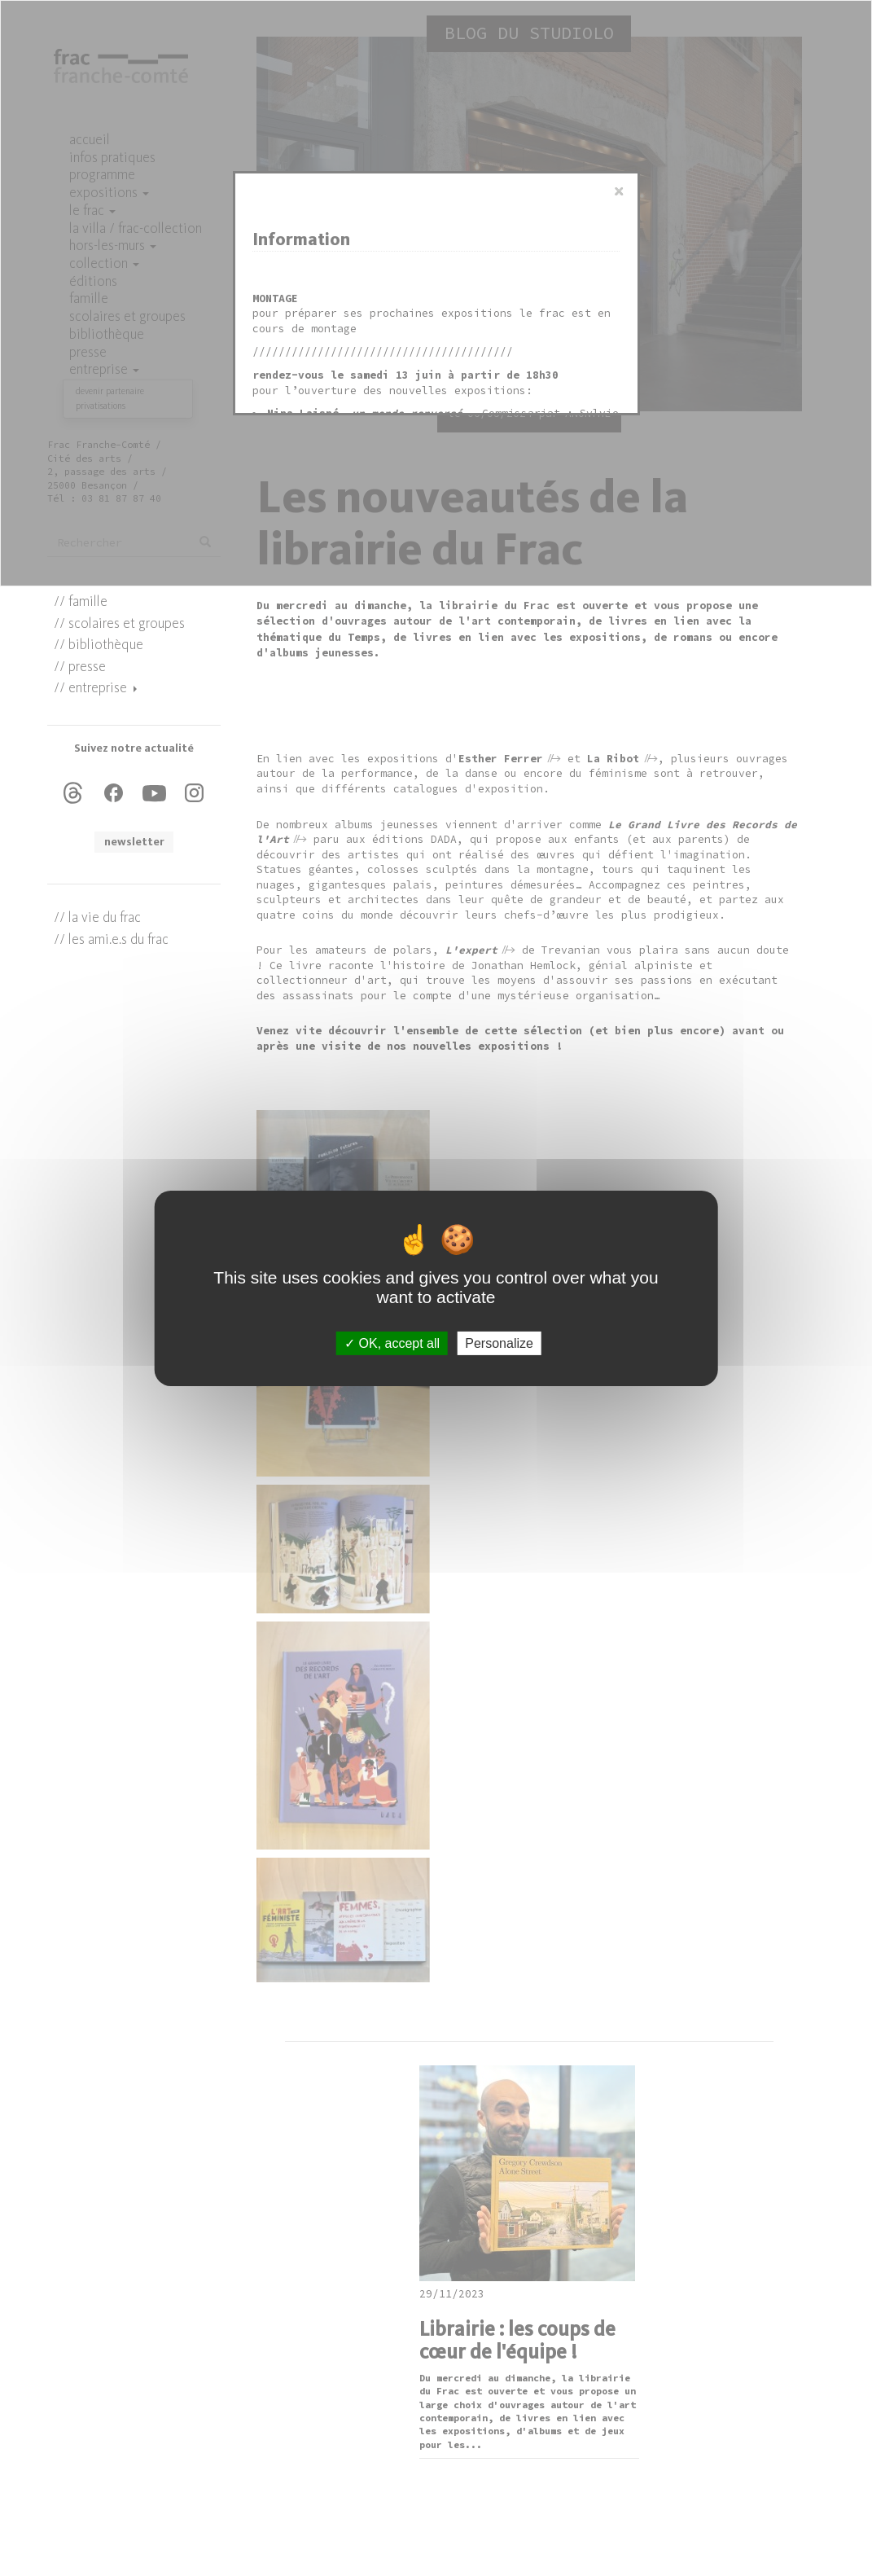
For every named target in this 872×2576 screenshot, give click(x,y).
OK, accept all (392, 1342)
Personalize (499, 1342)
